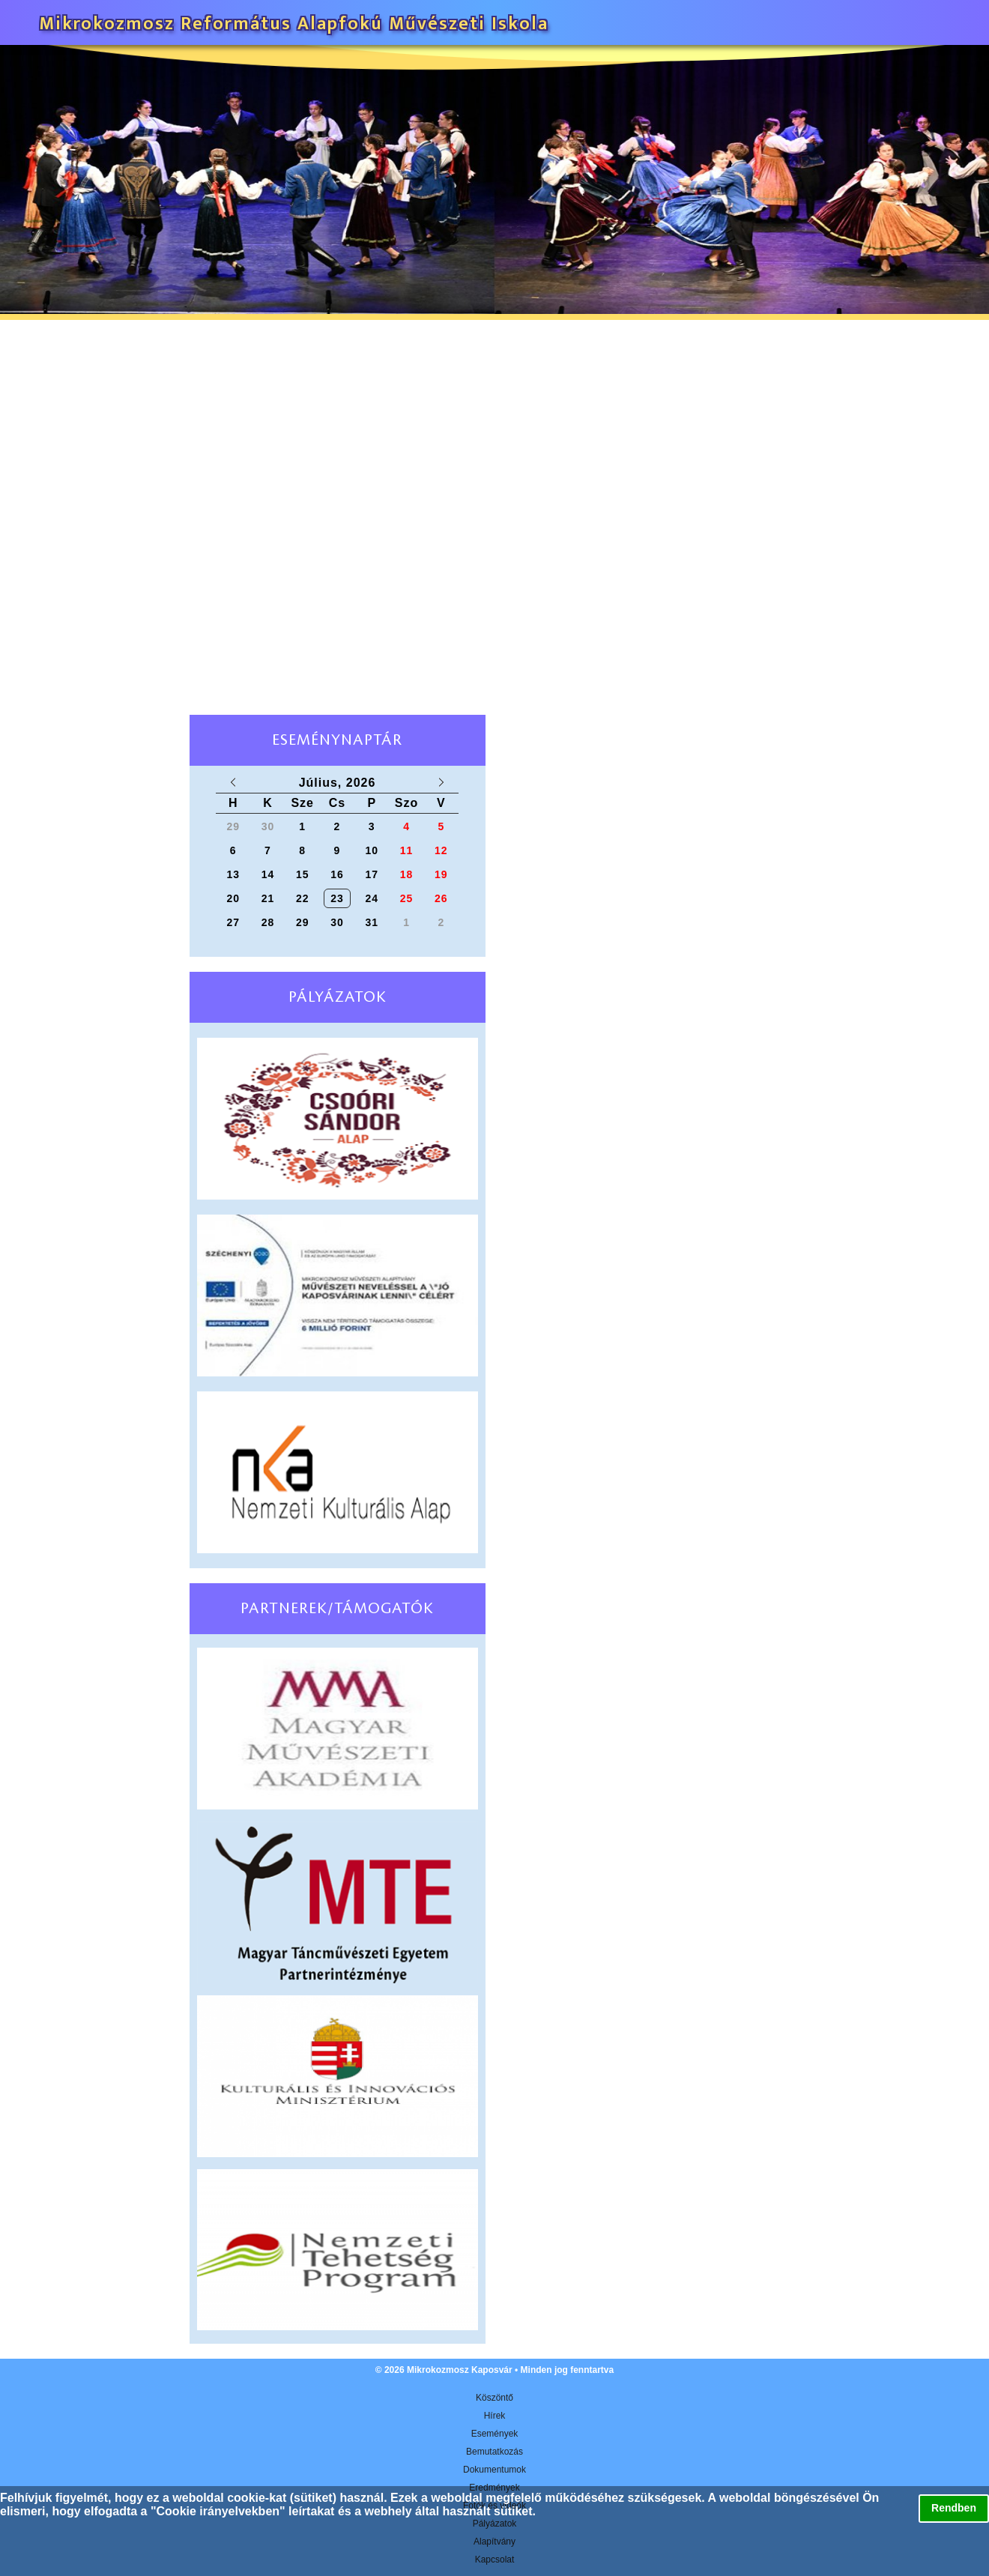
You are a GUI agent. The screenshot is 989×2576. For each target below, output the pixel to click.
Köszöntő (494, 2397)
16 (337, 874)
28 (268, 922)
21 (268, 898)
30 (337, 922)
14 (268, 874)
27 (233, 922)
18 (407, 874)
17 (371, 874)
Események (494, 2433)
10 (371, 850)
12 (441, 850)
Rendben (953, 2508)
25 (407, 898)
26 (441, 898)
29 (302, 922)
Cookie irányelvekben (218, 2511)
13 (233, 874)
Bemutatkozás (494, 2451)
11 (407, 850)
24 (371, 898)
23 (337, 898)
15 (302, 874)
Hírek (495, 2415)
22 (302, 898)
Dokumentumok (494, 2469)
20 (233, 898)
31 (371, 922)
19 (441, 874)
